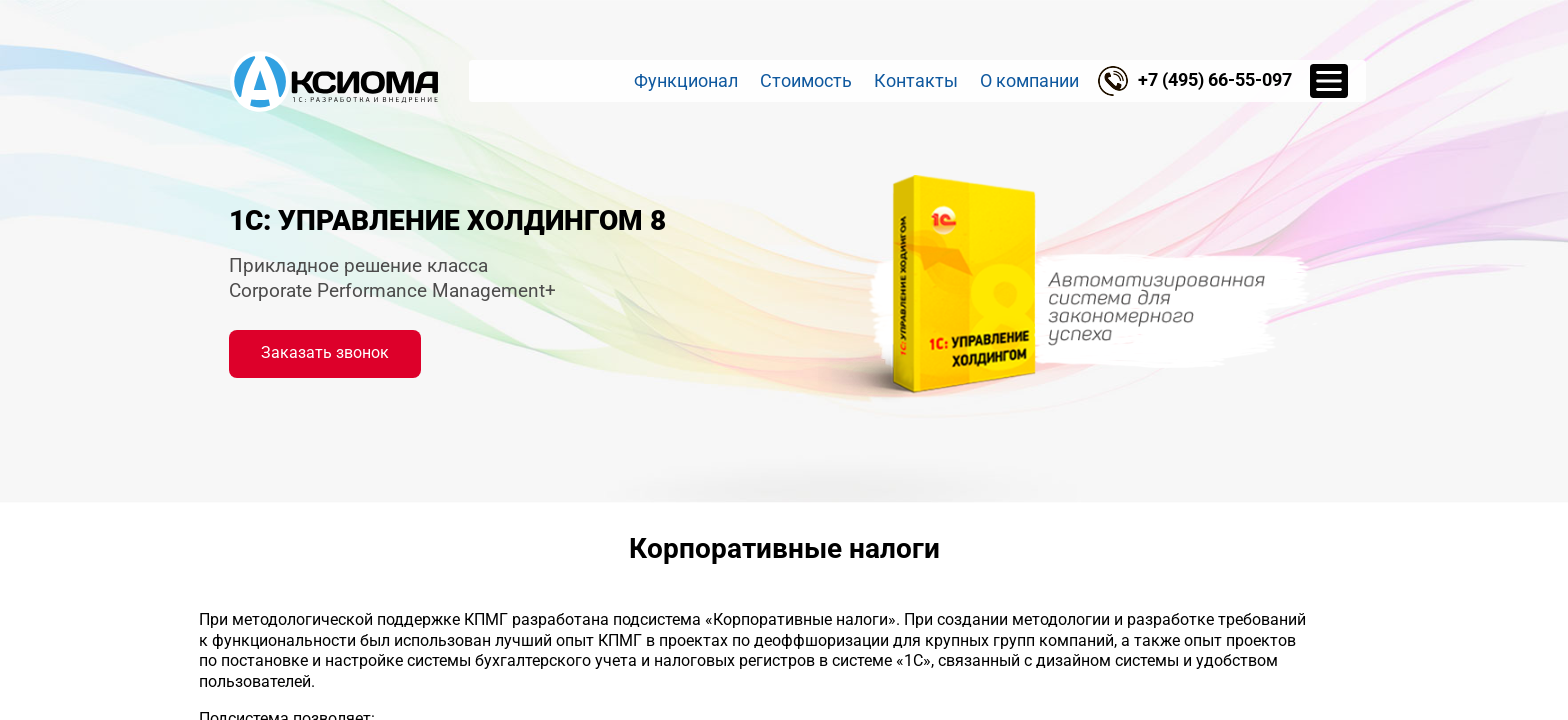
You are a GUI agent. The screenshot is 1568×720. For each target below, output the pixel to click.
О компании (1029, 80)
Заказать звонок (325, 352)
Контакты (916, 80)
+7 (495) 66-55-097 (1215, 79)
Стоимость (806, 80)
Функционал (686, 80)
